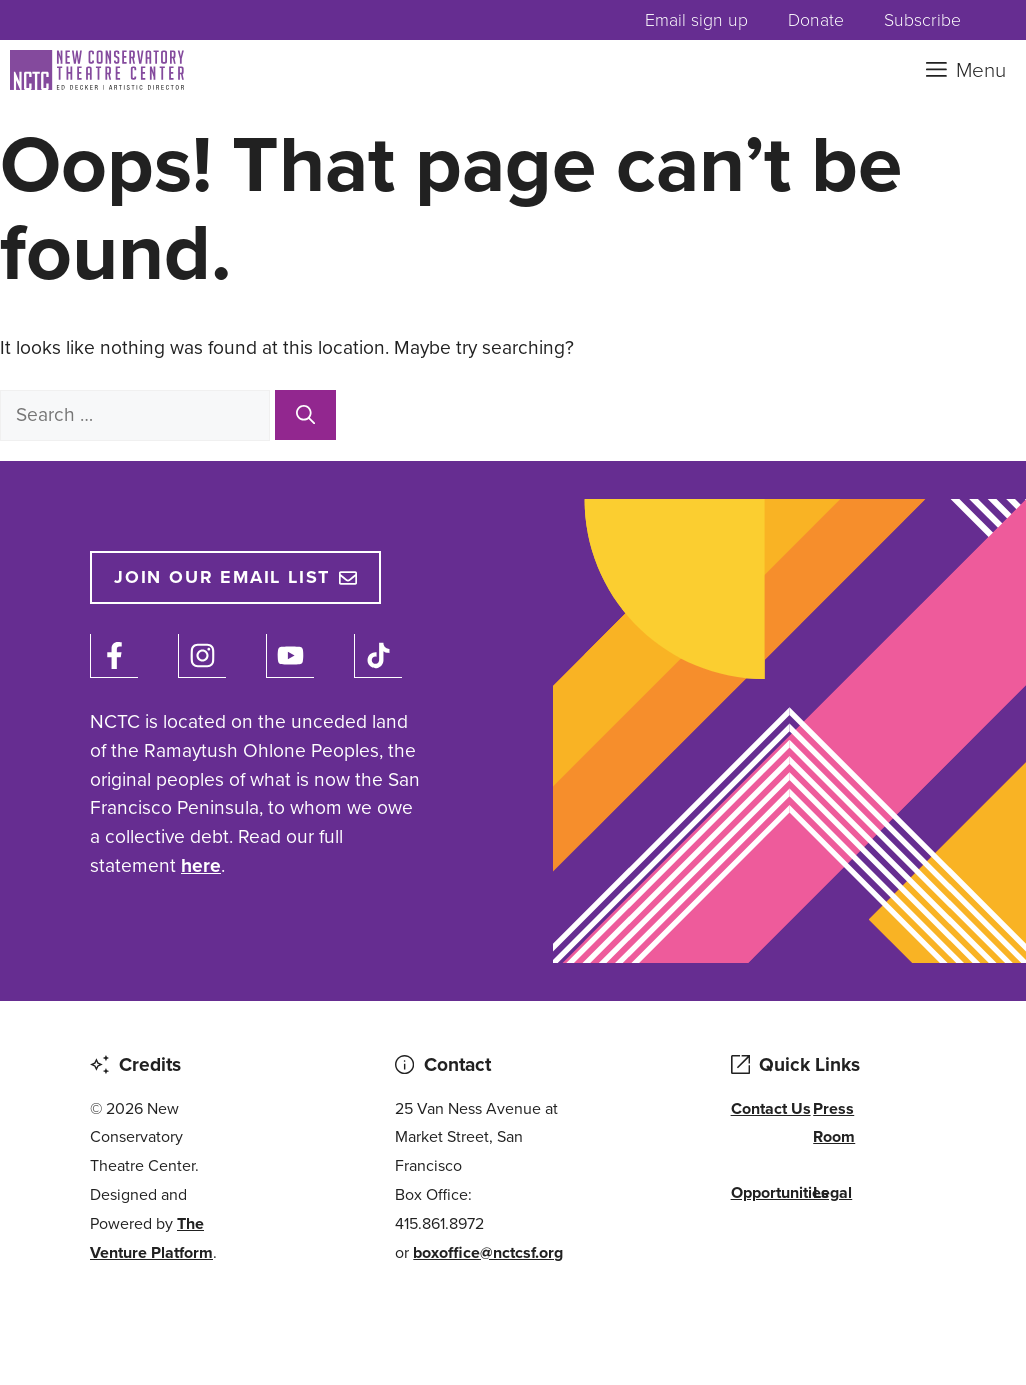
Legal (832, 1192)
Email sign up (696, 20)
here (201, 865)
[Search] (305, 414)
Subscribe (922, 20)
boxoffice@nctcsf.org (488, 1252)
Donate (816, 20)
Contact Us (771, 1108)
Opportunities (780, 1192)
